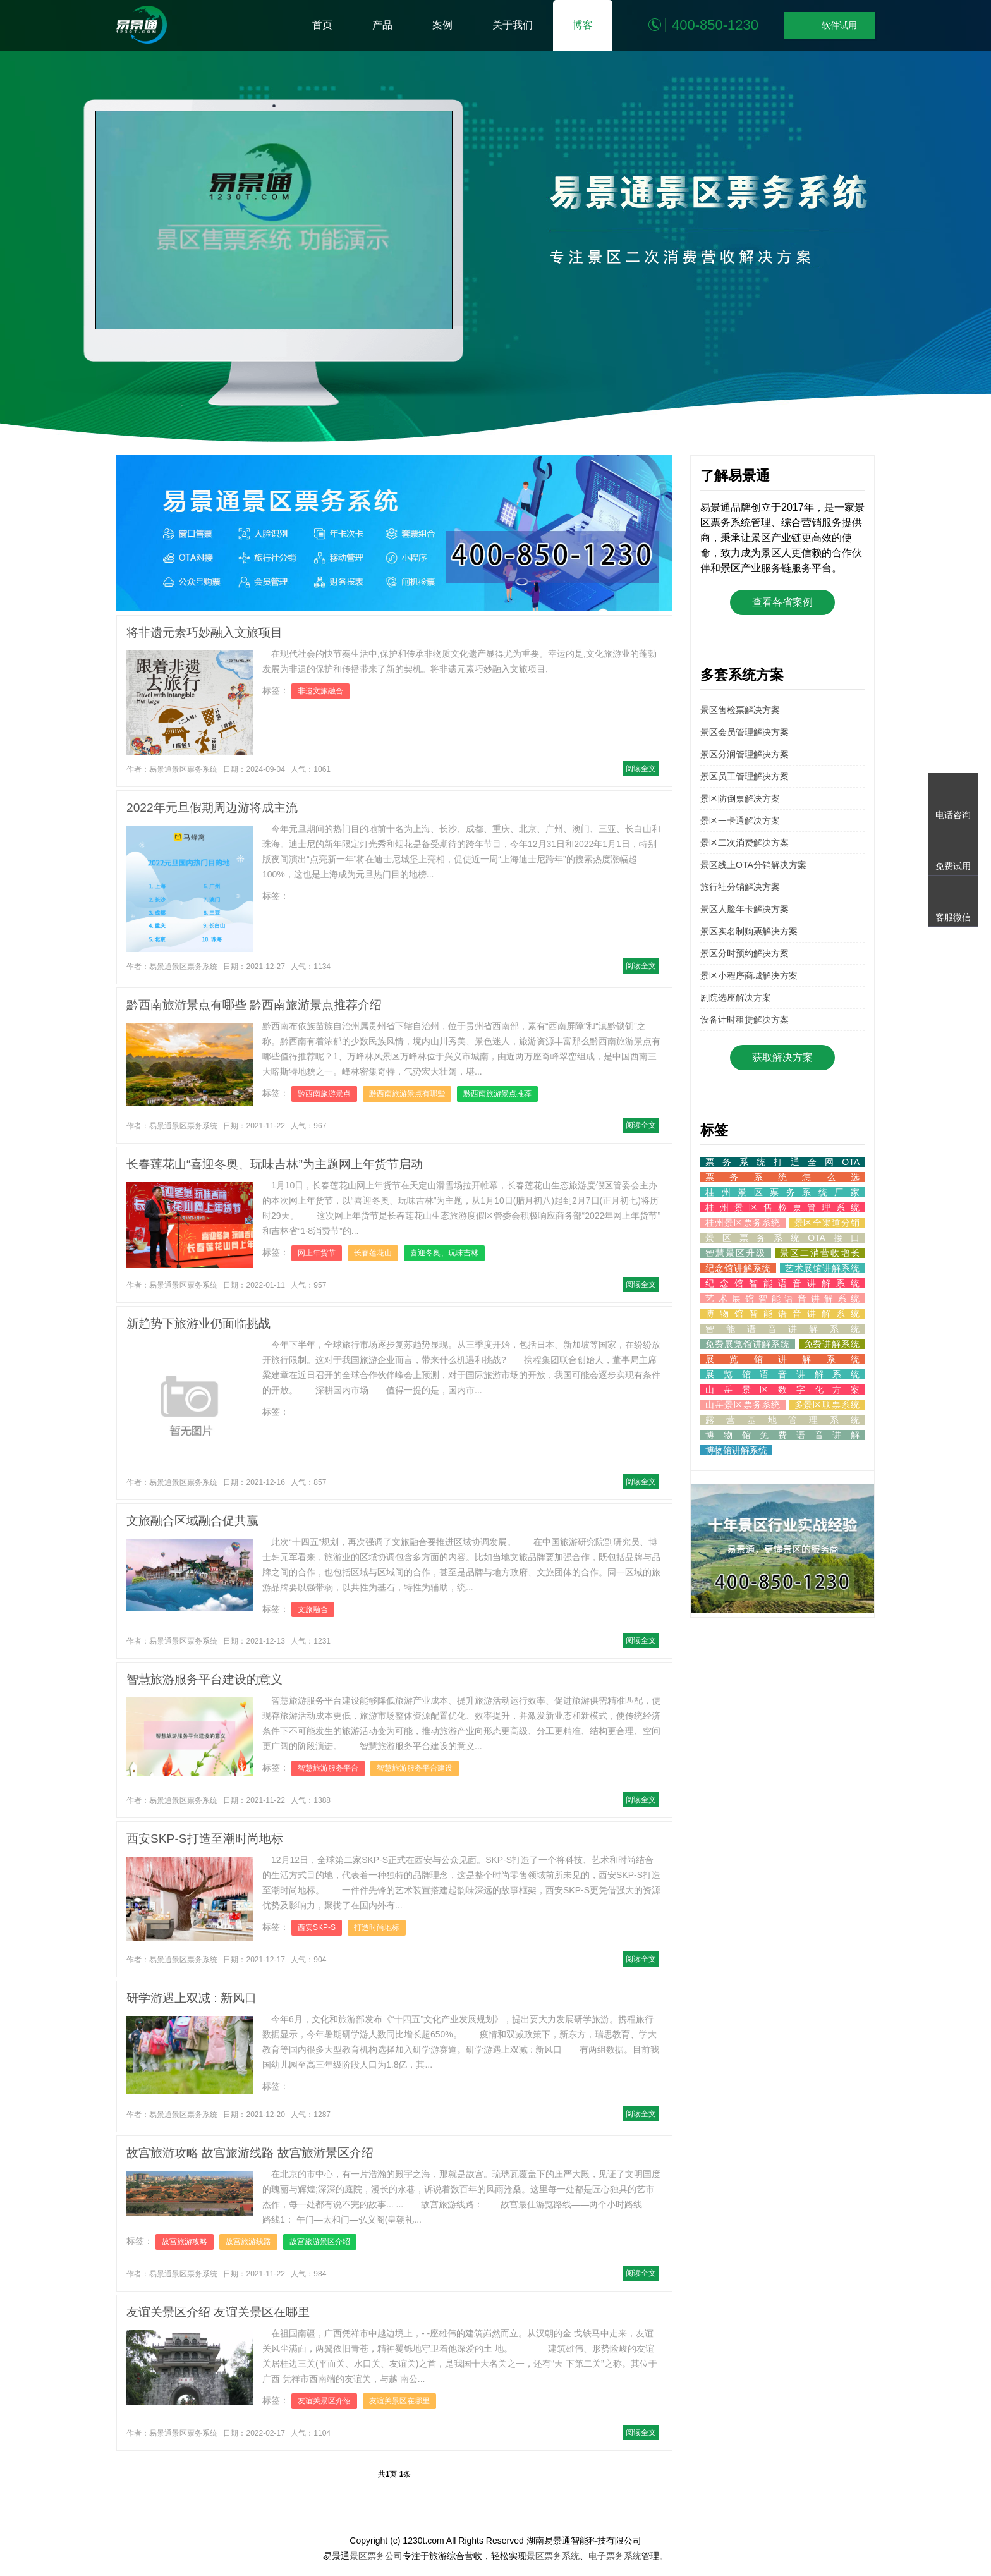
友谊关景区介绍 (324, 2400)
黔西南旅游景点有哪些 (407, 1093)
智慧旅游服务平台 (328, 1768)
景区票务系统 (553, 2556)
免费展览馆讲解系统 (747, 1344)
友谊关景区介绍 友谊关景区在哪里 (218, 2312)
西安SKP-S (317, 1927)
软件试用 (829, 26)
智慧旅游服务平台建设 (415, 1768)
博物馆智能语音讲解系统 (782, 1314)
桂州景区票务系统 (743, 1223)
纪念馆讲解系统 (738, 1268)
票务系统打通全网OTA (782, 1162)
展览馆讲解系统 (782, 1359)
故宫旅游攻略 (184, 2241)
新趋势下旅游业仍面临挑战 (198, 1323)
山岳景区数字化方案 (782, 1389)
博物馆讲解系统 (736, 1450)
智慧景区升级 (735, 1253)
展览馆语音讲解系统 (782, 1374)
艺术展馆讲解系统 (822, 1268)
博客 (583, 25)
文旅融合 (313, 1609)
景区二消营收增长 (820, 1253)
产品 (382, 25)
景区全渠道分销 (827, 1223)
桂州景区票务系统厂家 (782, 1192)
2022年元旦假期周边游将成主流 (212, 807)
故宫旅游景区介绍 (319, 2241)
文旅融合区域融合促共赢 (192, 1520)
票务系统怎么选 (782, 1177)
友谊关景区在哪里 (399, 2400)
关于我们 (512, 25)
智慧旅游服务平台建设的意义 (204, 1679)
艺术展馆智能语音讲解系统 (782, 1298)
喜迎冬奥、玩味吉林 (444, 1252)
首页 (322, 25)
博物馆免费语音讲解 (782, 1435)
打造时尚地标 (376, 1927)
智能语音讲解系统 (782, 1329)
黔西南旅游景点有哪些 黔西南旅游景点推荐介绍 (254, 1004)
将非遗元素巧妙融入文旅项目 (204, 632)
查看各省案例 (782, 602)
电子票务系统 (614, 2556)
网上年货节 (317, 1252)
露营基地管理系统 (782, 1420)
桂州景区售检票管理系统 (782, 1207)
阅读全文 (641, 768)
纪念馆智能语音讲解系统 (782, 1283)
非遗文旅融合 (320, 691)
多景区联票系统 (827, 1405)
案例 (442, 25)
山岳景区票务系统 (743, 1405)
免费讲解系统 (832, 1344)
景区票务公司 (376, 2556)
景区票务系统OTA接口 (782, 1238)
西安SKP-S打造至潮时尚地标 (204, 1838)
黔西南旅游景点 (324, 1093)
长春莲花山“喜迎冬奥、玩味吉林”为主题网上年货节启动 (274, 1164)
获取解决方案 (782, 1057)
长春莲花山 (373, 1252)
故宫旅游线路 (248, 2241)
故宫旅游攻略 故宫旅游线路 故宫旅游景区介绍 (250, 2152)
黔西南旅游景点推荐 (497, 1093)
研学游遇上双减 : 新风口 (191, 1998)
